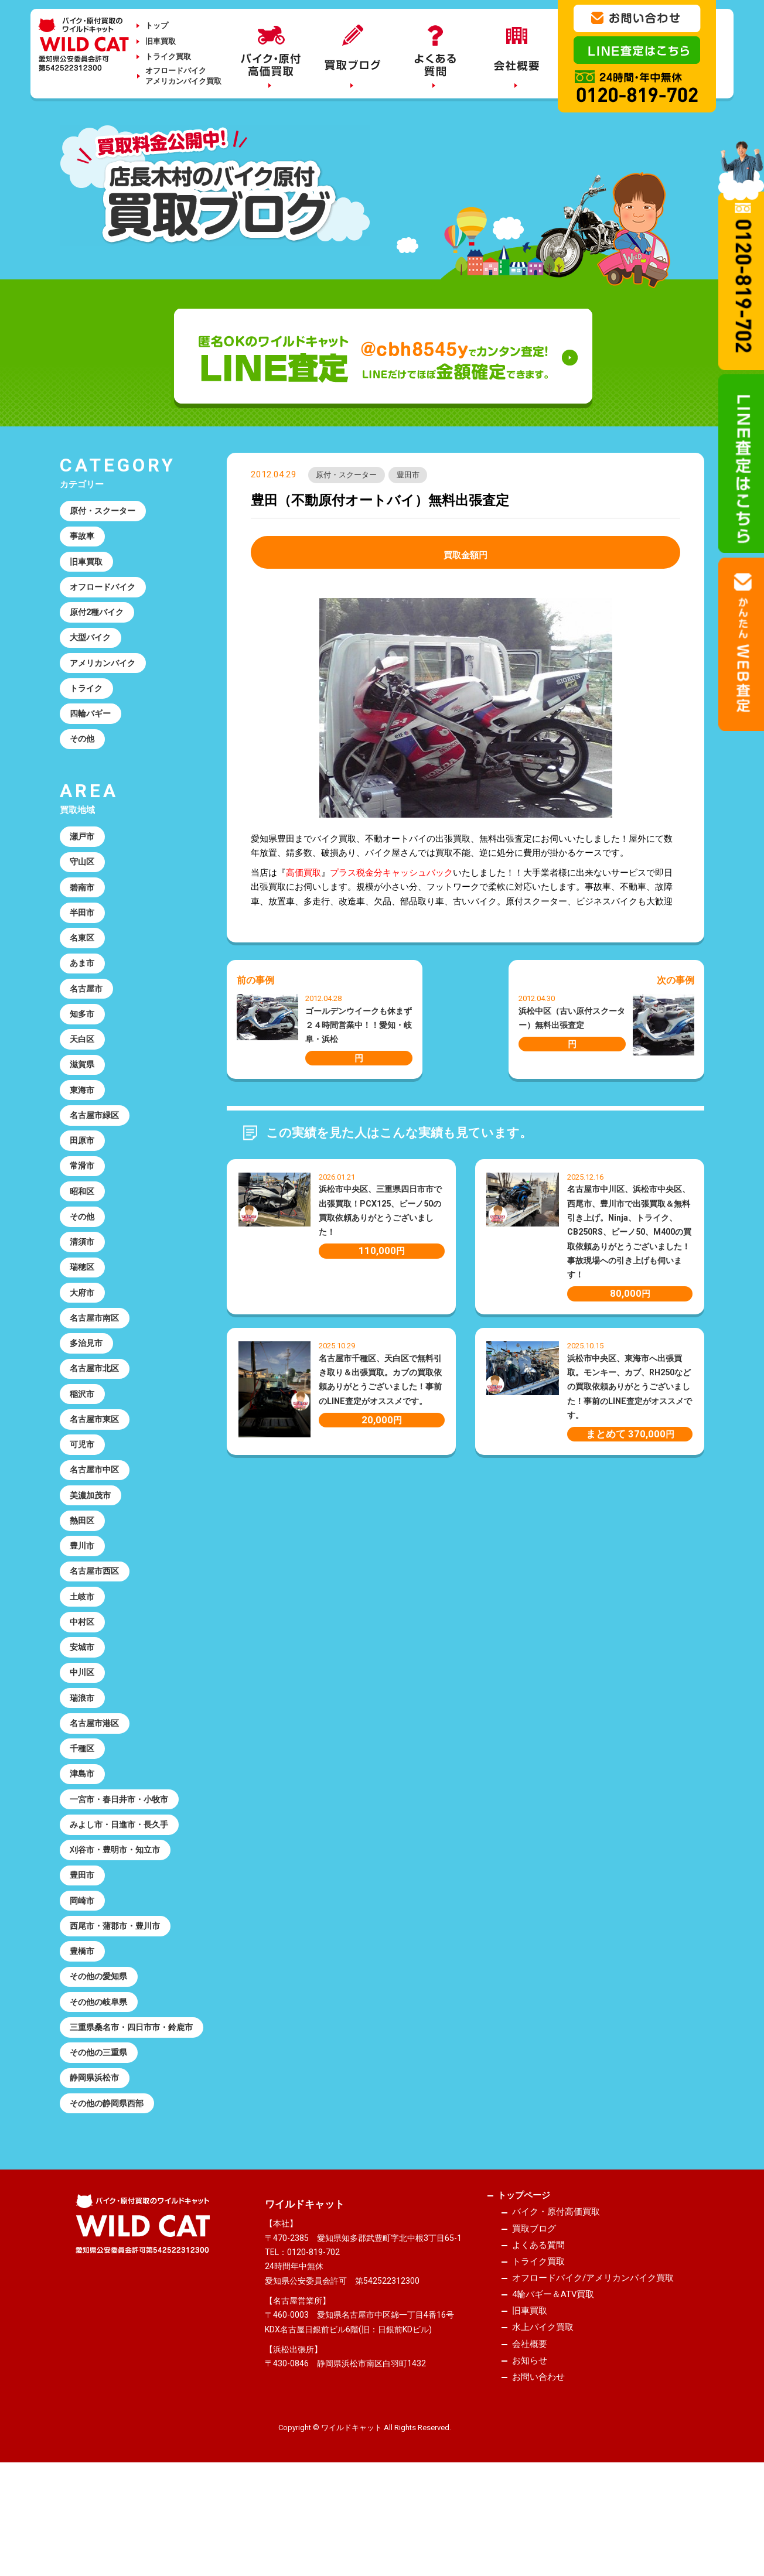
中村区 (83, 1675)
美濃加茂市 (92, 1543)
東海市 (83, 1116)
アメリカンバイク (105, 671)
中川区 (83, 1729)
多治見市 (87, 1383)
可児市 (83, 1489)
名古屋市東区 (96, 1463)
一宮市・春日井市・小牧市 (123, 1862)
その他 (83, 751)
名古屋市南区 (96, 1356)
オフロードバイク (105, 591)
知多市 (83, 1036)
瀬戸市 (83, 850)
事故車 (83, 538)
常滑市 (83, 1196)
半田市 (83, 930)
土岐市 (83, 1649)
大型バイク (92, 645)
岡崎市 (83, 1968)
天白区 (83, 1063)
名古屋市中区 (96, 1516)
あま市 (83, 983)
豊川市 (83, 1596)
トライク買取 (168, 56)
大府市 (83, 1329)
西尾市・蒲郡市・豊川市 (118, 1995)
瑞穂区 (83, 1303)
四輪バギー (92, 724)
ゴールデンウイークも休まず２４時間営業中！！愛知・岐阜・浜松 (358, 1026)
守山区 (83, 877)
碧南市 (83, 903)
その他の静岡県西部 (109, 2196)
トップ (156, 25)
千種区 (83, 1809)
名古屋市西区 (96, 1622)
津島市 (83, 1835)
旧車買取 (160, 41)
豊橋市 (83, 2022)
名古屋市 (87, 1010)
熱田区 (83, 1569)
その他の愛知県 (101, 2049)
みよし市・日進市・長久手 (123, 1889)
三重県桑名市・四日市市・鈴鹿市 (127, 2109)
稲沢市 (83, 1436)
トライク (87, 698)
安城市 (83, 1702)
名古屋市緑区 (96, 1143)
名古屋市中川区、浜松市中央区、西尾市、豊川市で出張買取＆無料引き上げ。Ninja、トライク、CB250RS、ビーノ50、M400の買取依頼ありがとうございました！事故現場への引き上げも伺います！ (629, 1232)
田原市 (83, 1169)
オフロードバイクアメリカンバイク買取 (183, 76)
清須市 (83, 1276)
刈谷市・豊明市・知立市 (118, 1915)
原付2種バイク (99, 618)
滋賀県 (83, 1090)
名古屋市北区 (96, 1410)
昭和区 (83, 1223)
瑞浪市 (83, 1756)
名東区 (83, 957)
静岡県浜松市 (96, 2169)
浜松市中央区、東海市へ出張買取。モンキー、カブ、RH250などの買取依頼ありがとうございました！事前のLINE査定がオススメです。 (629, 1388)
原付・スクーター (349, 475)
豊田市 (415, 475)
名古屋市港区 (96, 1782)
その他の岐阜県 (101, 2075)
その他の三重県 (101, 2143)
